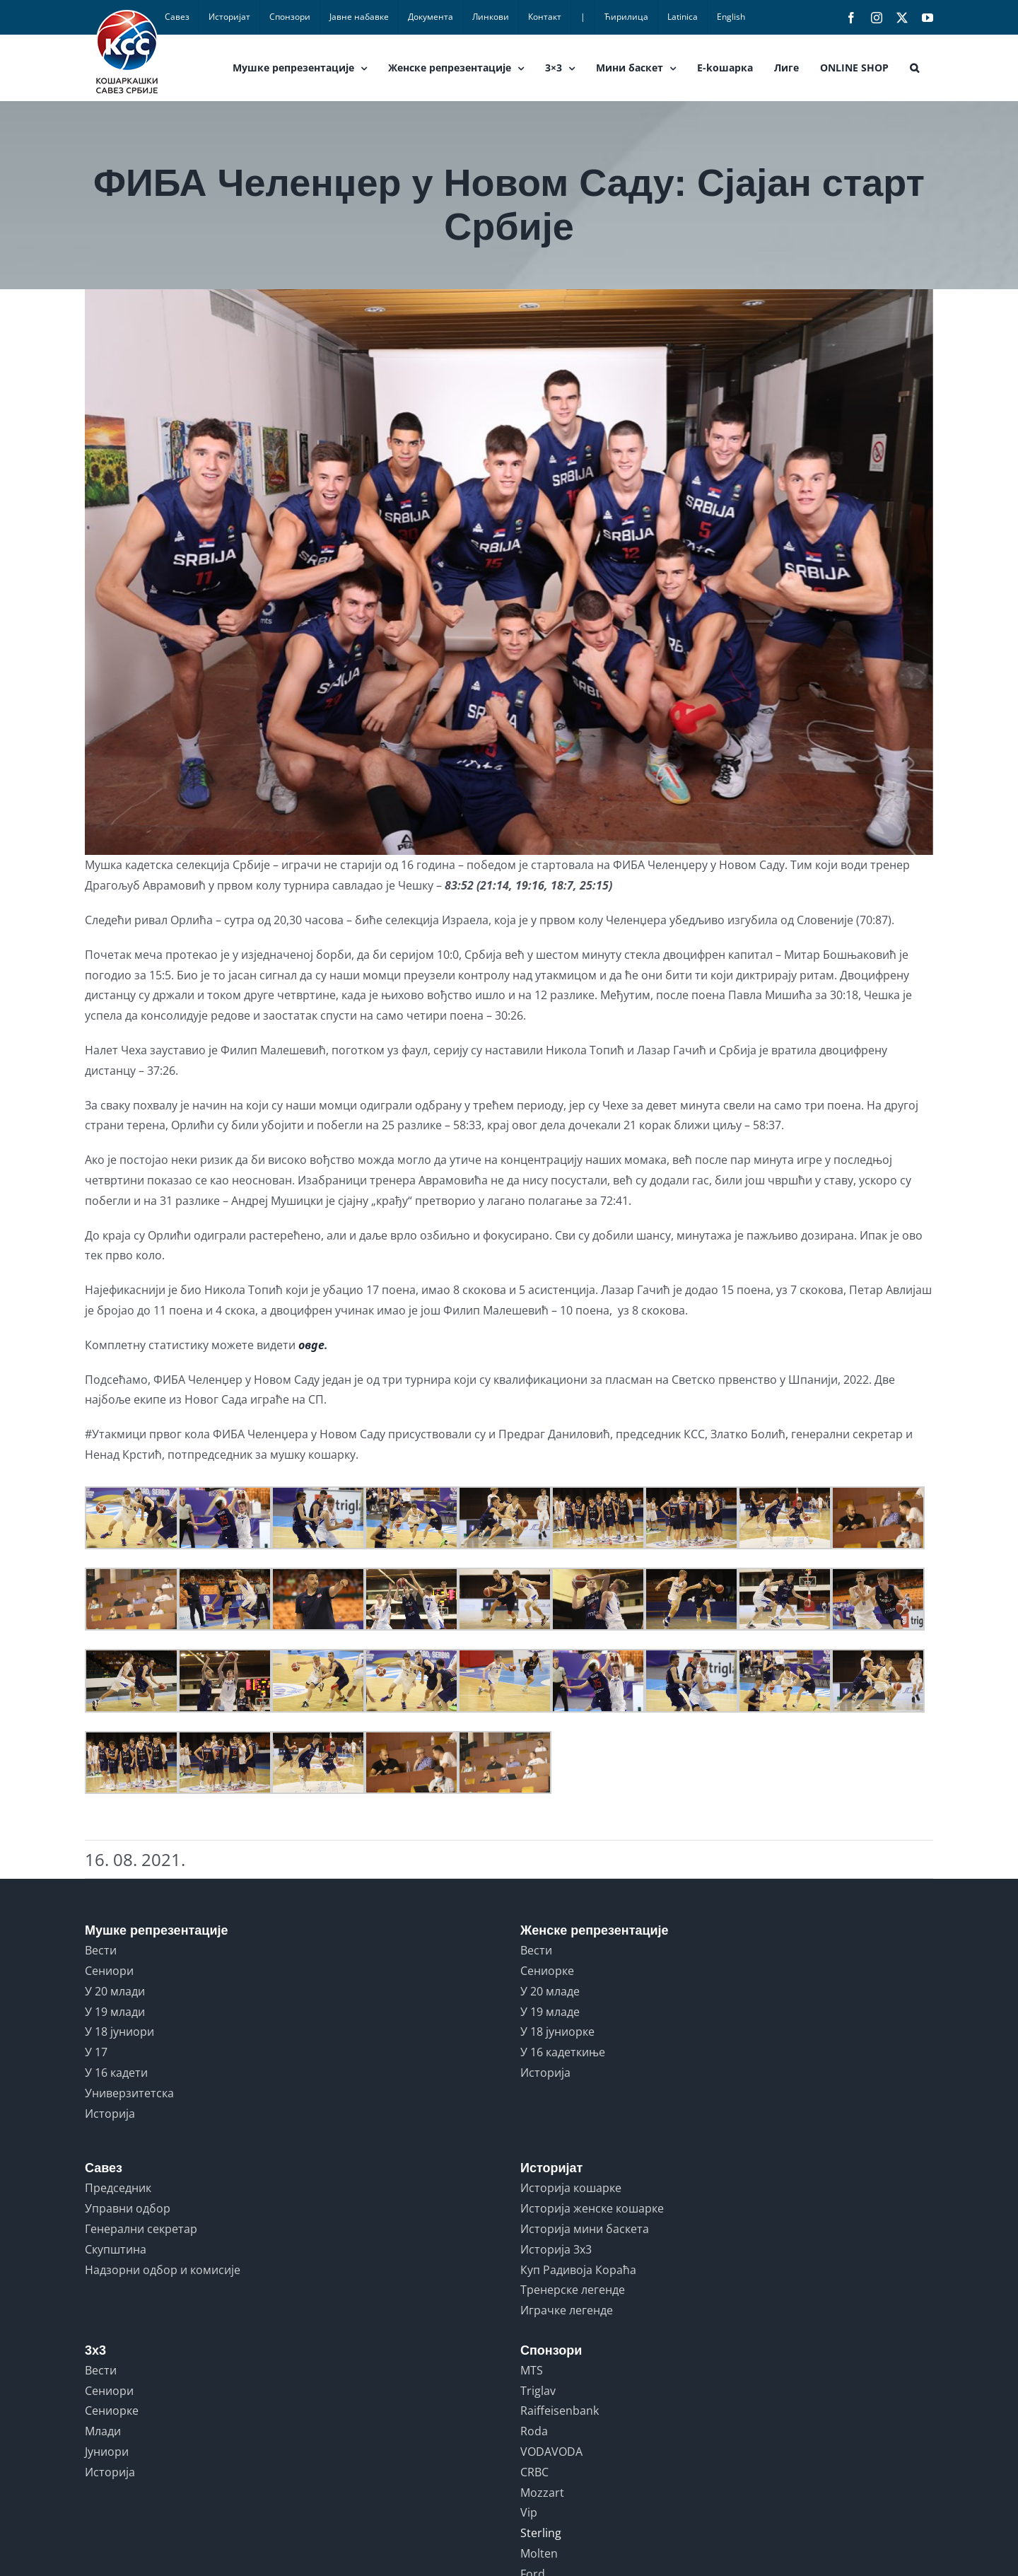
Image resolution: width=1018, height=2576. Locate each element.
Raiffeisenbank (559, 2410)
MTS (531, 2370)
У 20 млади (115, 1991)
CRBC (534, 2472)
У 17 (96, 2052)
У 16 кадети (116, 2072)
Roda (534, 2431)
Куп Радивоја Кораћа (578, 2270)
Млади (103, 2431)
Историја (110, 2113)
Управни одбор (127, 2208)
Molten (539, 2553)
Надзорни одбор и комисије (162, 2270)
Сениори (109, 1970)
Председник (118, 2188)
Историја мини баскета (584, 2229)
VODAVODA (551, 2451)
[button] (914, 68)
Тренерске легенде (572, 2289)
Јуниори (107, 2451)
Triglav (538, 2391)
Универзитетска (129, 2093)
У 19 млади (115, 2012)
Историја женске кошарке (592, 2208)
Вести (101, 1950)
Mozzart (542, 2492)
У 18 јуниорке (557, 2031)
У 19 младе (550, 2012)
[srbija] (509, 572)
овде (311, 1345)
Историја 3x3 (556, 2249)
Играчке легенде (566, 2310)
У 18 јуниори (119, 2031)
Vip (528, 2512)
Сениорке (547, 1970)
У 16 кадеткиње (562, 2052)
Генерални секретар (141, 2229)
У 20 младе (550, 1991)
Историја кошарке (570, 2188)
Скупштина (115, 2249)
